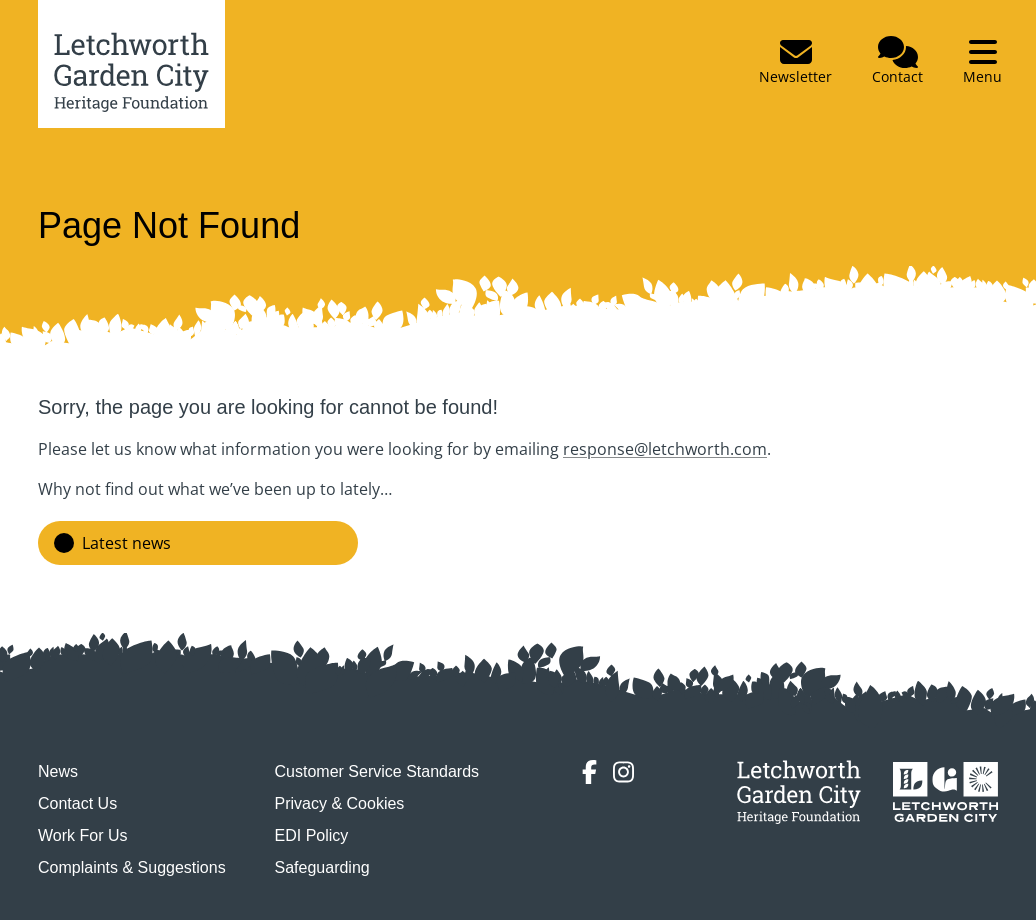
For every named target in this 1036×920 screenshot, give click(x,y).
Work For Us (82, 835)
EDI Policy (312, 835)
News (58, 771)
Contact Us (77, 803)
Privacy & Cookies (340, 803)
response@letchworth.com (665, 449)
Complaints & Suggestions (132, 867)
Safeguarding (322, 867)
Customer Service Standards (377, 771)
